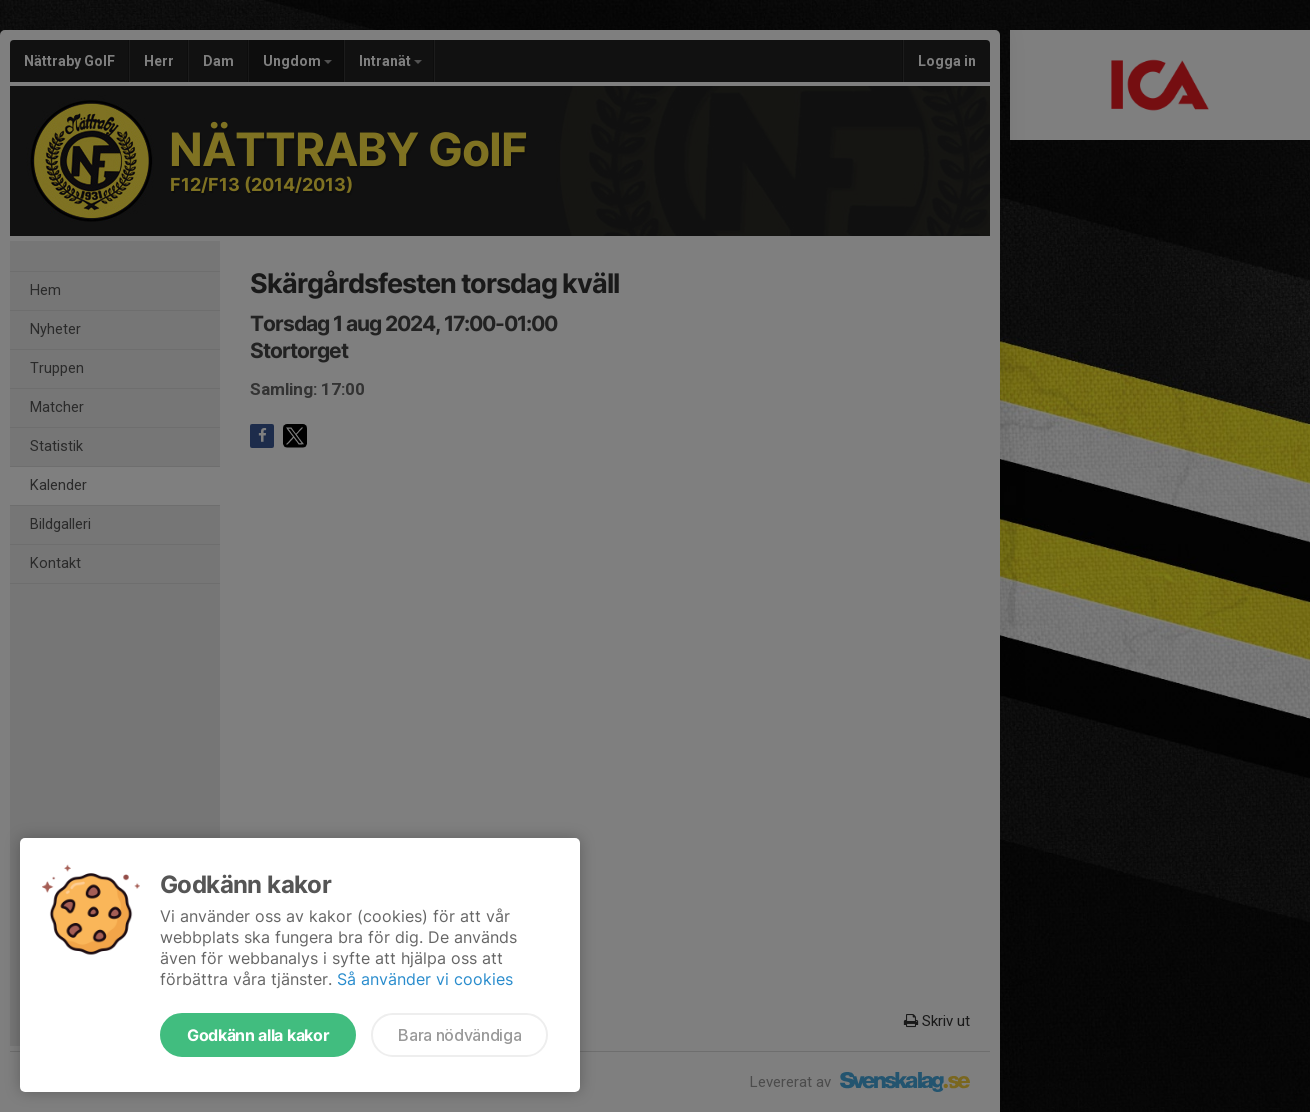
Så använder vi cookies (425, 979)
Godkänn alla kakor (258, 1035)
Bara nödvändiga (459, 1035)
